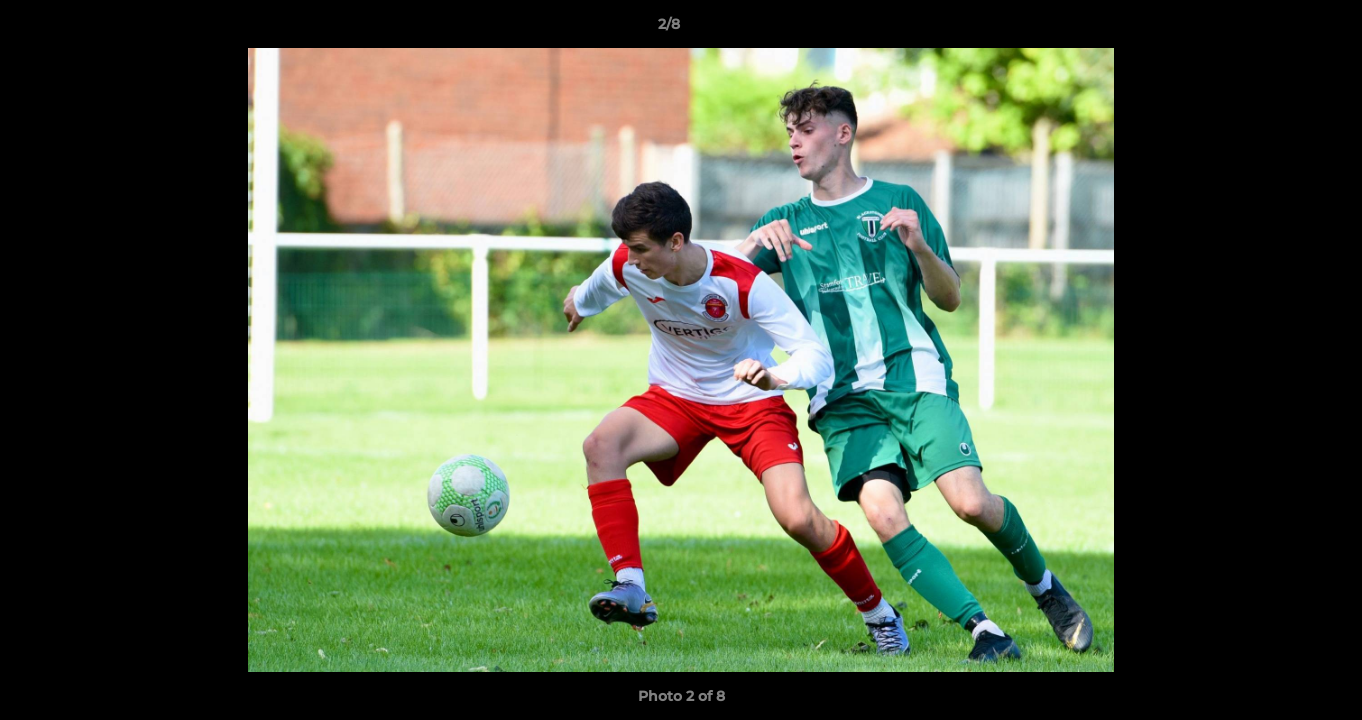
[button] (1278, 29)
